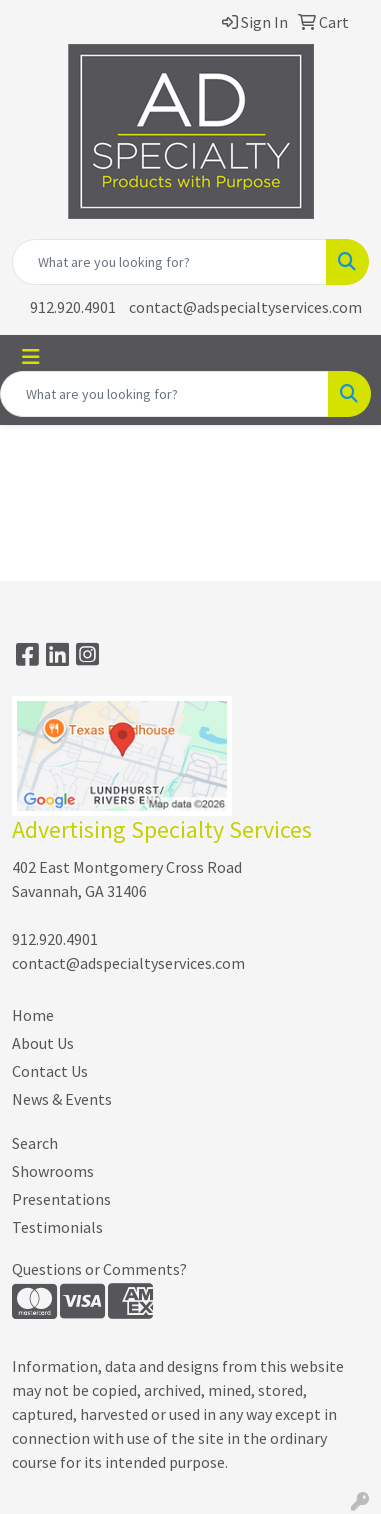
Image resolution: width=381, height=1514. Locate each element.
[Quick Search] (169, 262)
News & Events (62, 1099)
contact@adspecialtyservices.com (245, 307)
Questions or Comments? (99, 1269)
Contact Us (50, 1071)
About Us (43, 1043)
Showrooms (53, 1171)
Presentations (61, 1199)
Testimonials (57, 1227)
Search (35, 1143)
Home (33, 1015)
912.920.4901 (73, 307)
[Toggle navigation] (31, 357)
